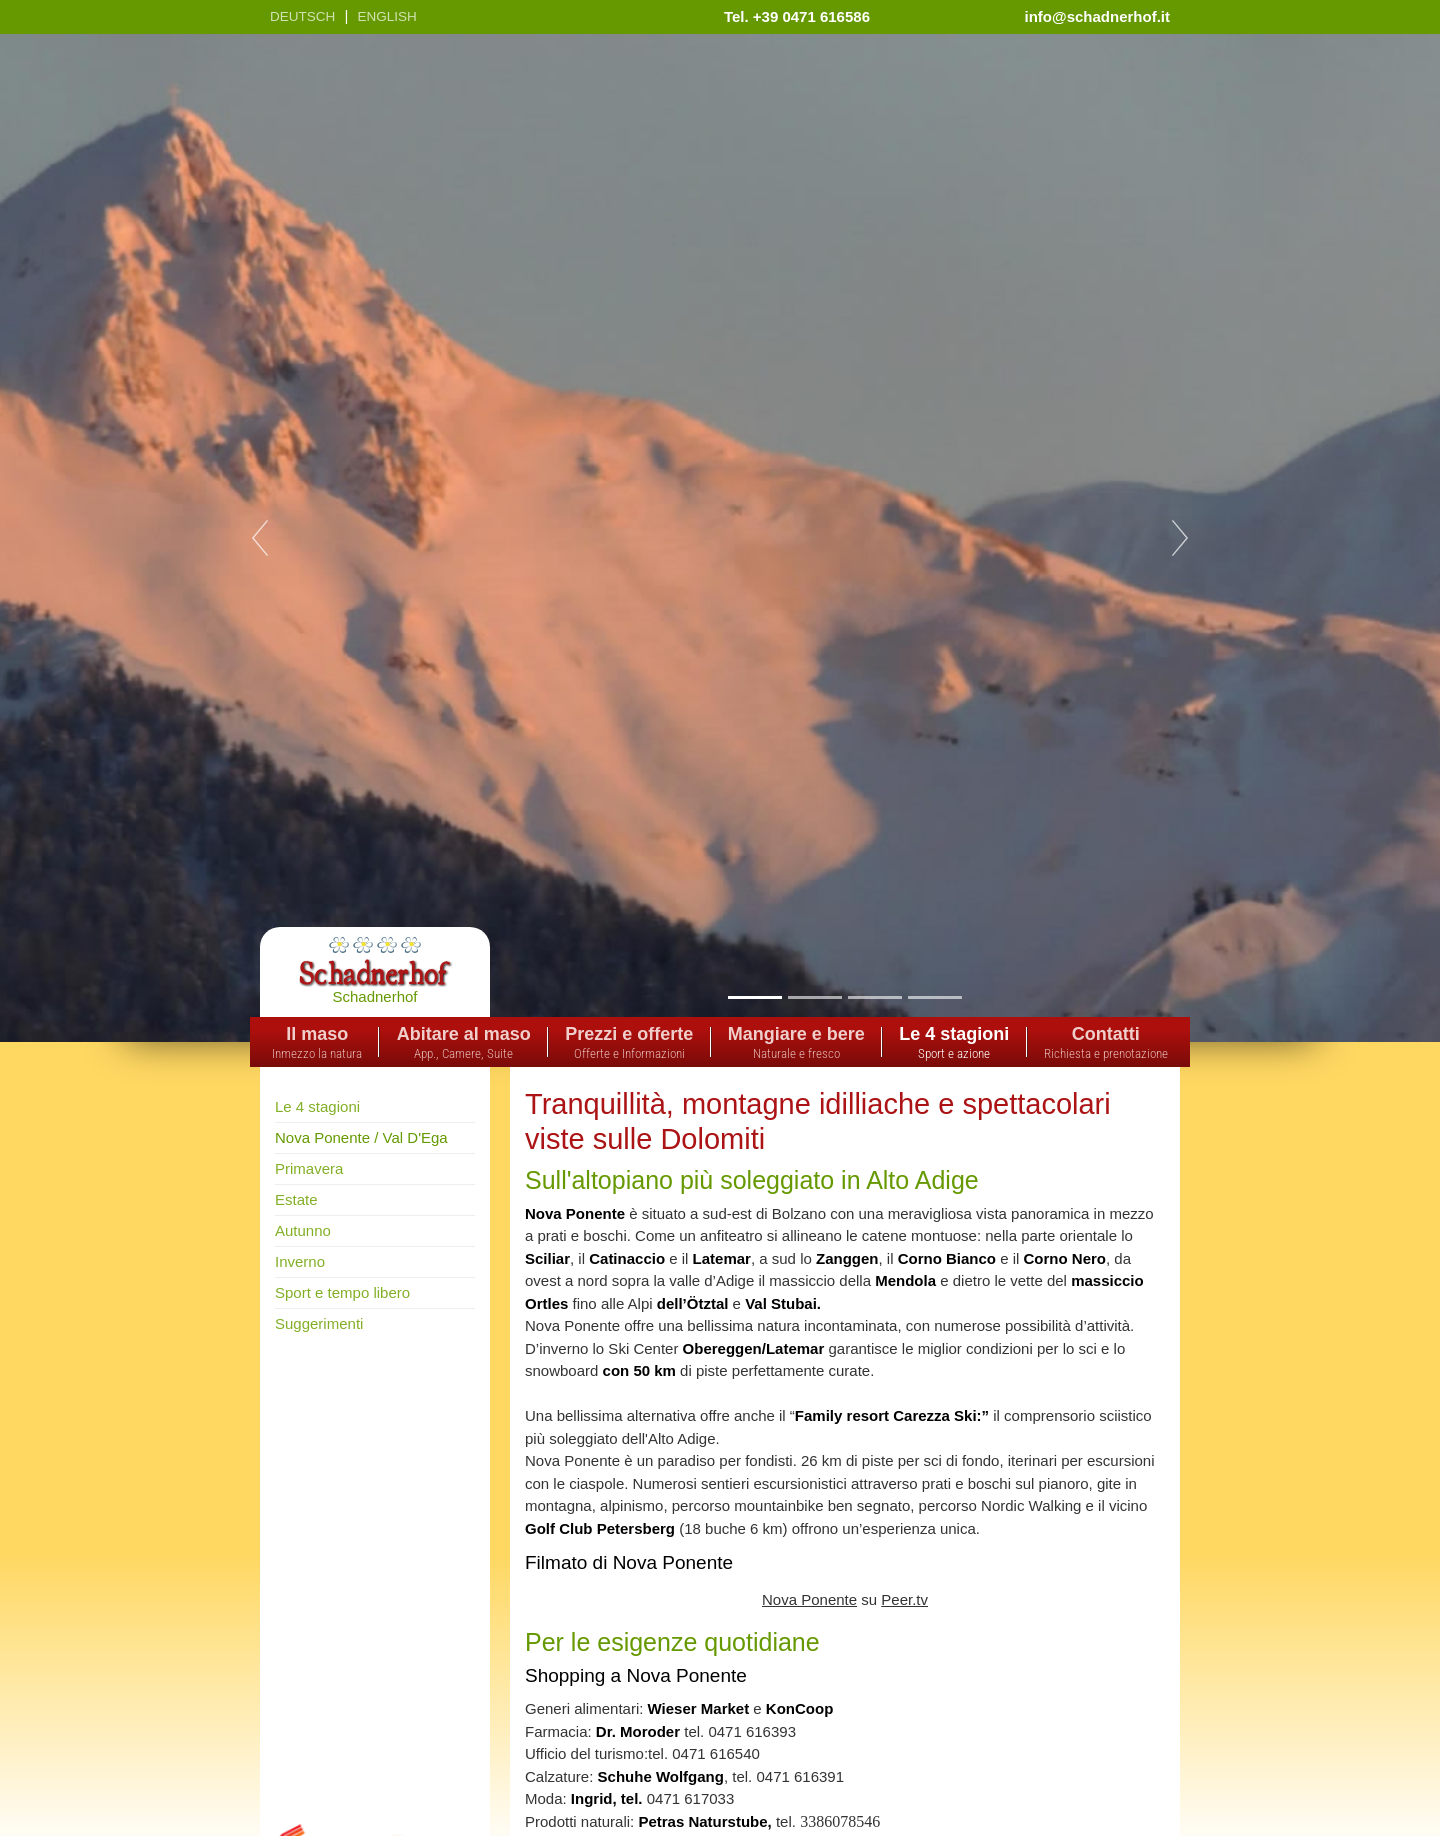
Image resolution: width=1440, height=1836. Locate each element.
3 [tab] (874, 997)
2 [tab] (814, 997)
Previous (260, 538)
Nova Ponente (809, 1599)
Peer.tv (904, 1599)
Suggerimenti (319, 1323)
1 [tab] (754, 997)
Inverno (300, 1261)
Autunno (303, 1230)
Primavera (309, 1168)
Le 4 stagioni (317, 1106)
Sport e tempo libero (342, 1292)
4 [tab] (934, 997)
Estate (296, 1199)
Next (1180, 538)
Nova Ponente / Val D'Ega (361, 1137)
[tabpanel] (720, 538)
